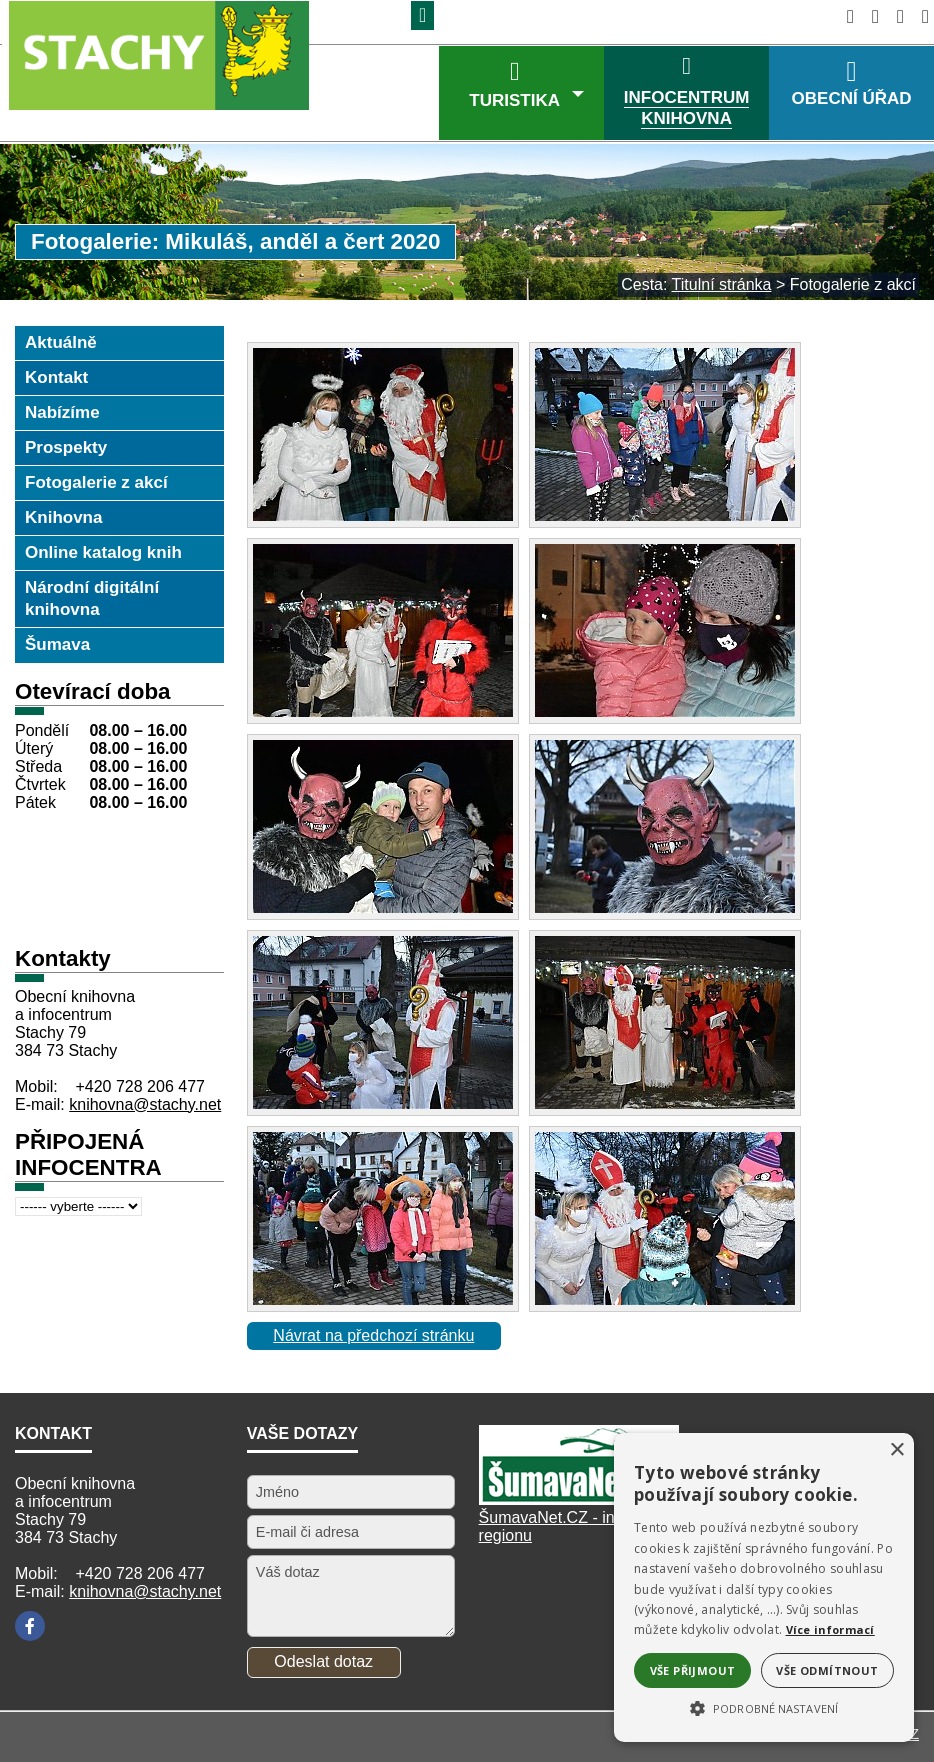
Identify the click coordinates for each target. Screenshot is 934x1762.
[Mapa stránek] (894, 16)
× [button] (896, 1450)
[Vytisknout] (919, 16)
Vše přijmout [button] (693, 1670)
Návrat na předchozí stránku (373, 1335)
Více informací (830, 1629)
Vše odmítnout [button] (827, 1670)
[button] (764, 1707)
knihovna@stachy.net (145, 1104)
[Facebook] (30, 1626)
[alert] (764, 1587)
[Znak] (422, 15)
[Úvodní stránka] (844, 16)
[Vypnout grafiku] (869, 16)
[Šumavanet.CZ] (579, 1499)
